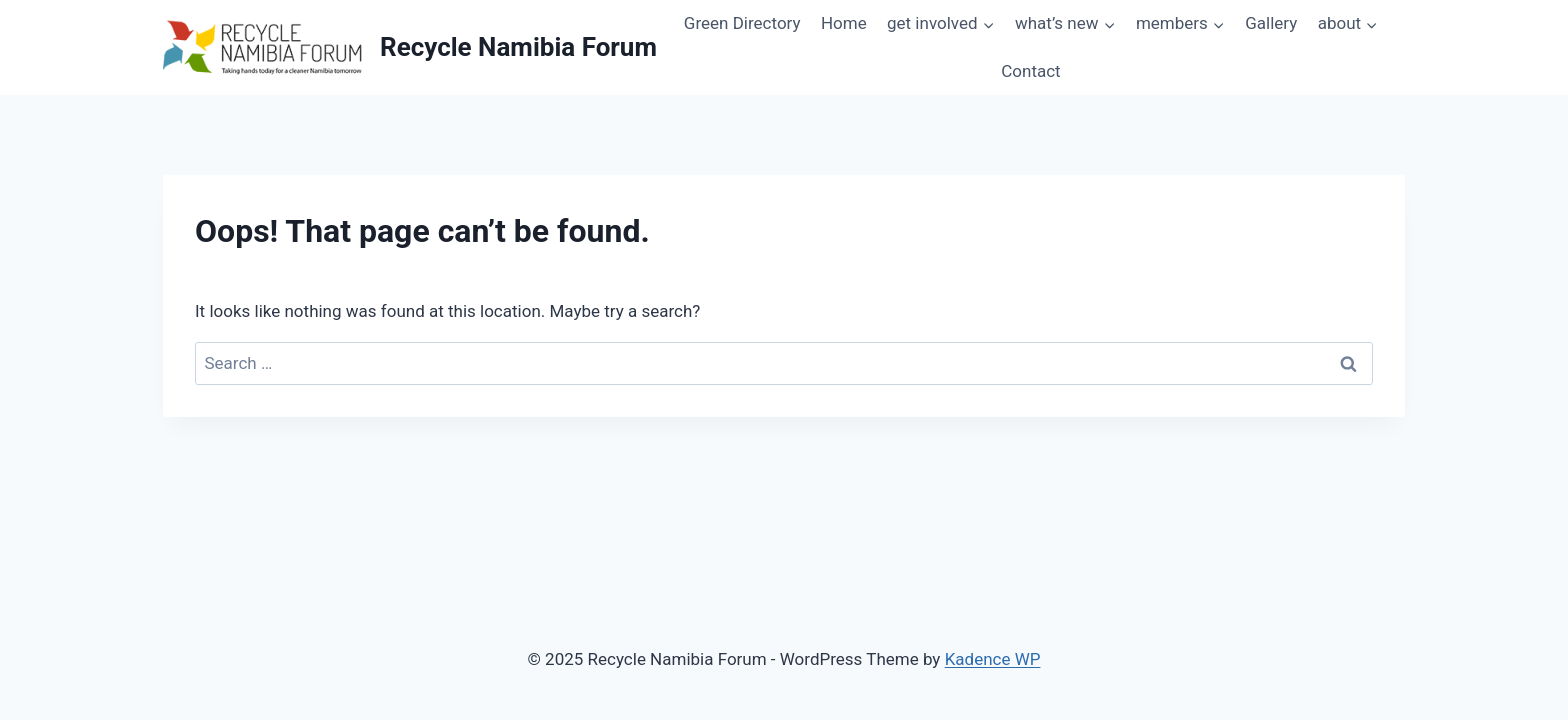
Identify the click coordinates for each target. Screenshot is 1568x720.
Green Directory (742, 23)
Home (844, 23)
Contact (1030, 71)
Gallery (1271, 23)
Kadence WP (993, 659)
